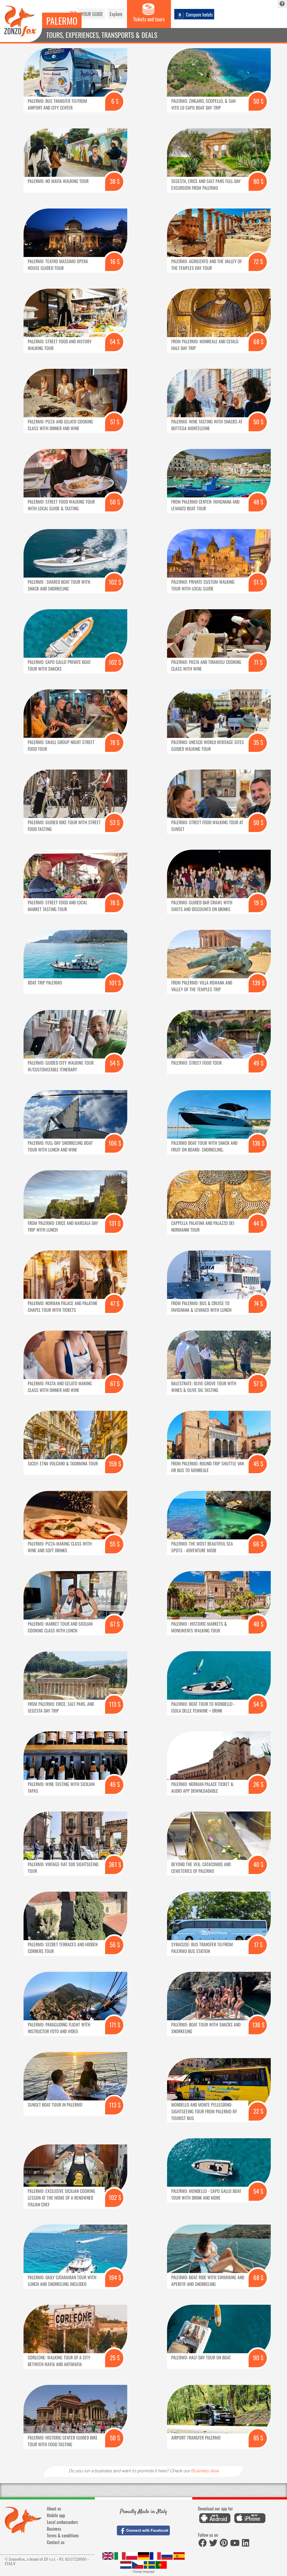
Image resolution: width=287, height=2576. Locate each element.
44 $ (258, 1223)
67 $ (115, 1383)
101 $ (115, 982)
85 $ (258, 2437)
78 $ (114, 742)
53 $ (115, 822)
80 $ (258, 181)
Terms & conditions (63, 2535)
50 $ (258, 101)
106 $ (114, 1143)
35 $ (258, 742)
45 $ (258, 1463)
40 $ (258, 1624)
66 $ (258, 1543)
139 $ (258, 982)
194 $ (115, 2277)
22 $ (258, 2111)
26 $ (258, 1784)
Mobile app (56, 2515)
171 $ (114, 2024)
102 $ (115, 582)
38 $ (115, 181)
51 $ (258, 582)
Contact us (55, 2542)
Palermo (61, 20)
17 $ (258, 1944)
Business (54, 2528)
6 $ (115, 101)
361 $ (115, 1864)
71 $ (258, 662)
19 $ (258, 902)
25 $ (115, 2357)
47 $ (114, 1303)
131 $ (115, 1223)
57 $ (114, 421)
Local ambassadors (62, 2522)
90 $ (258, 2357)
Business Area (205, 2471)
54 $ (115, 341)
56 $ (115, 1944)
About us (54, 2508)
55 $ (115, 1543)
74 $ (258, 1303)
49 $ (258, 1062)
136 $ (258, 1143)
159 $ (115, 1463)
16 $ (115, 261)
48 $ (258, 501)
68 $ (258, 341)
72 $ (258, 261)
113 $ (115, 1704)
